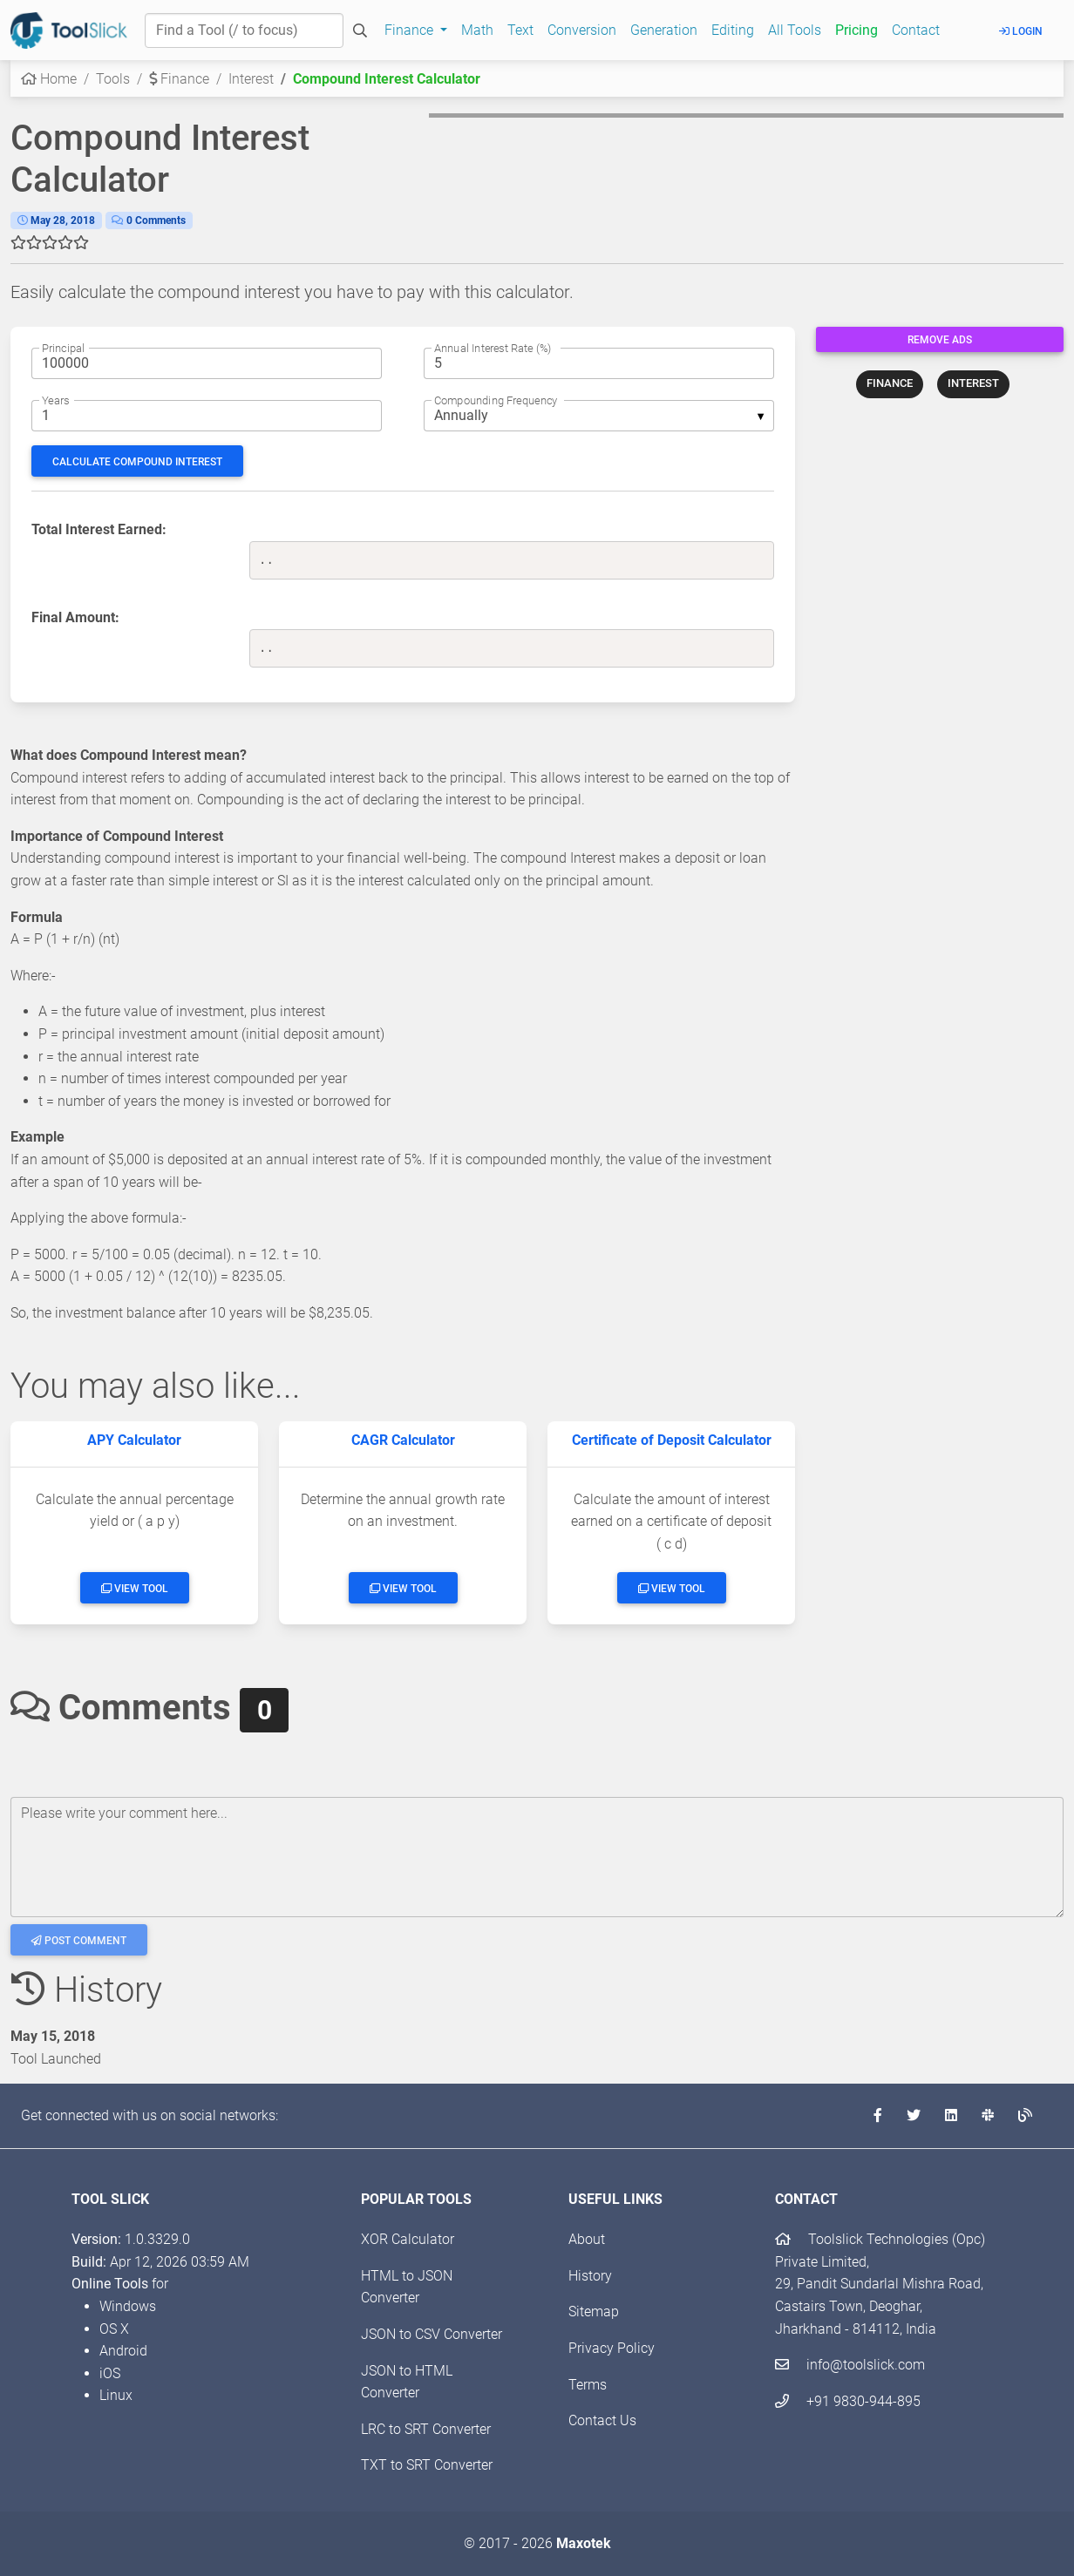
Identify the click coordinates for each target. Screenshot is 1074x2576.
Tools (113, 79)
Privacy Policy (611, 2348)
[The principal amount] (206, 363)
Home (49, 79)
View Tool (134, 1589)
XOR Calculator (407, 2239)
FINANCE (890, 383)
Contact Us (602, 2420)
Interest (251, 79)
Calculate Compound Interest (137, 462)
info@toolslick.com (850, 2364)
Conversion (581, 30)
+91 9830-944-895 (848, 2401)
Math (477, 30)
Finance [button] (410, 30)
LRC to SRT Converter (426, 2429)
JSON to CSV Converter (431, 2334)
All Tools (794, 30)
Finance (179, 79)
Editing (732, 30)
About (586, 2239)
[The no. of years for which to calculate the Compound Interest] (206, 415)
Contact (916, 30)
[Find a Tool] (244, 30)
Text (520, 30)
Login (1021, 31)
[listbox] (599, 415)
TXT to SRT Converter (427, 2465)
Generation (663, 30)
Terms (587, 2384)
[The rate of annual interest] (599, 363)
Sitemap (593, 2311)
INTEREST (973, 383)
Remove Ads (939, 340)
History (590, 2276)
